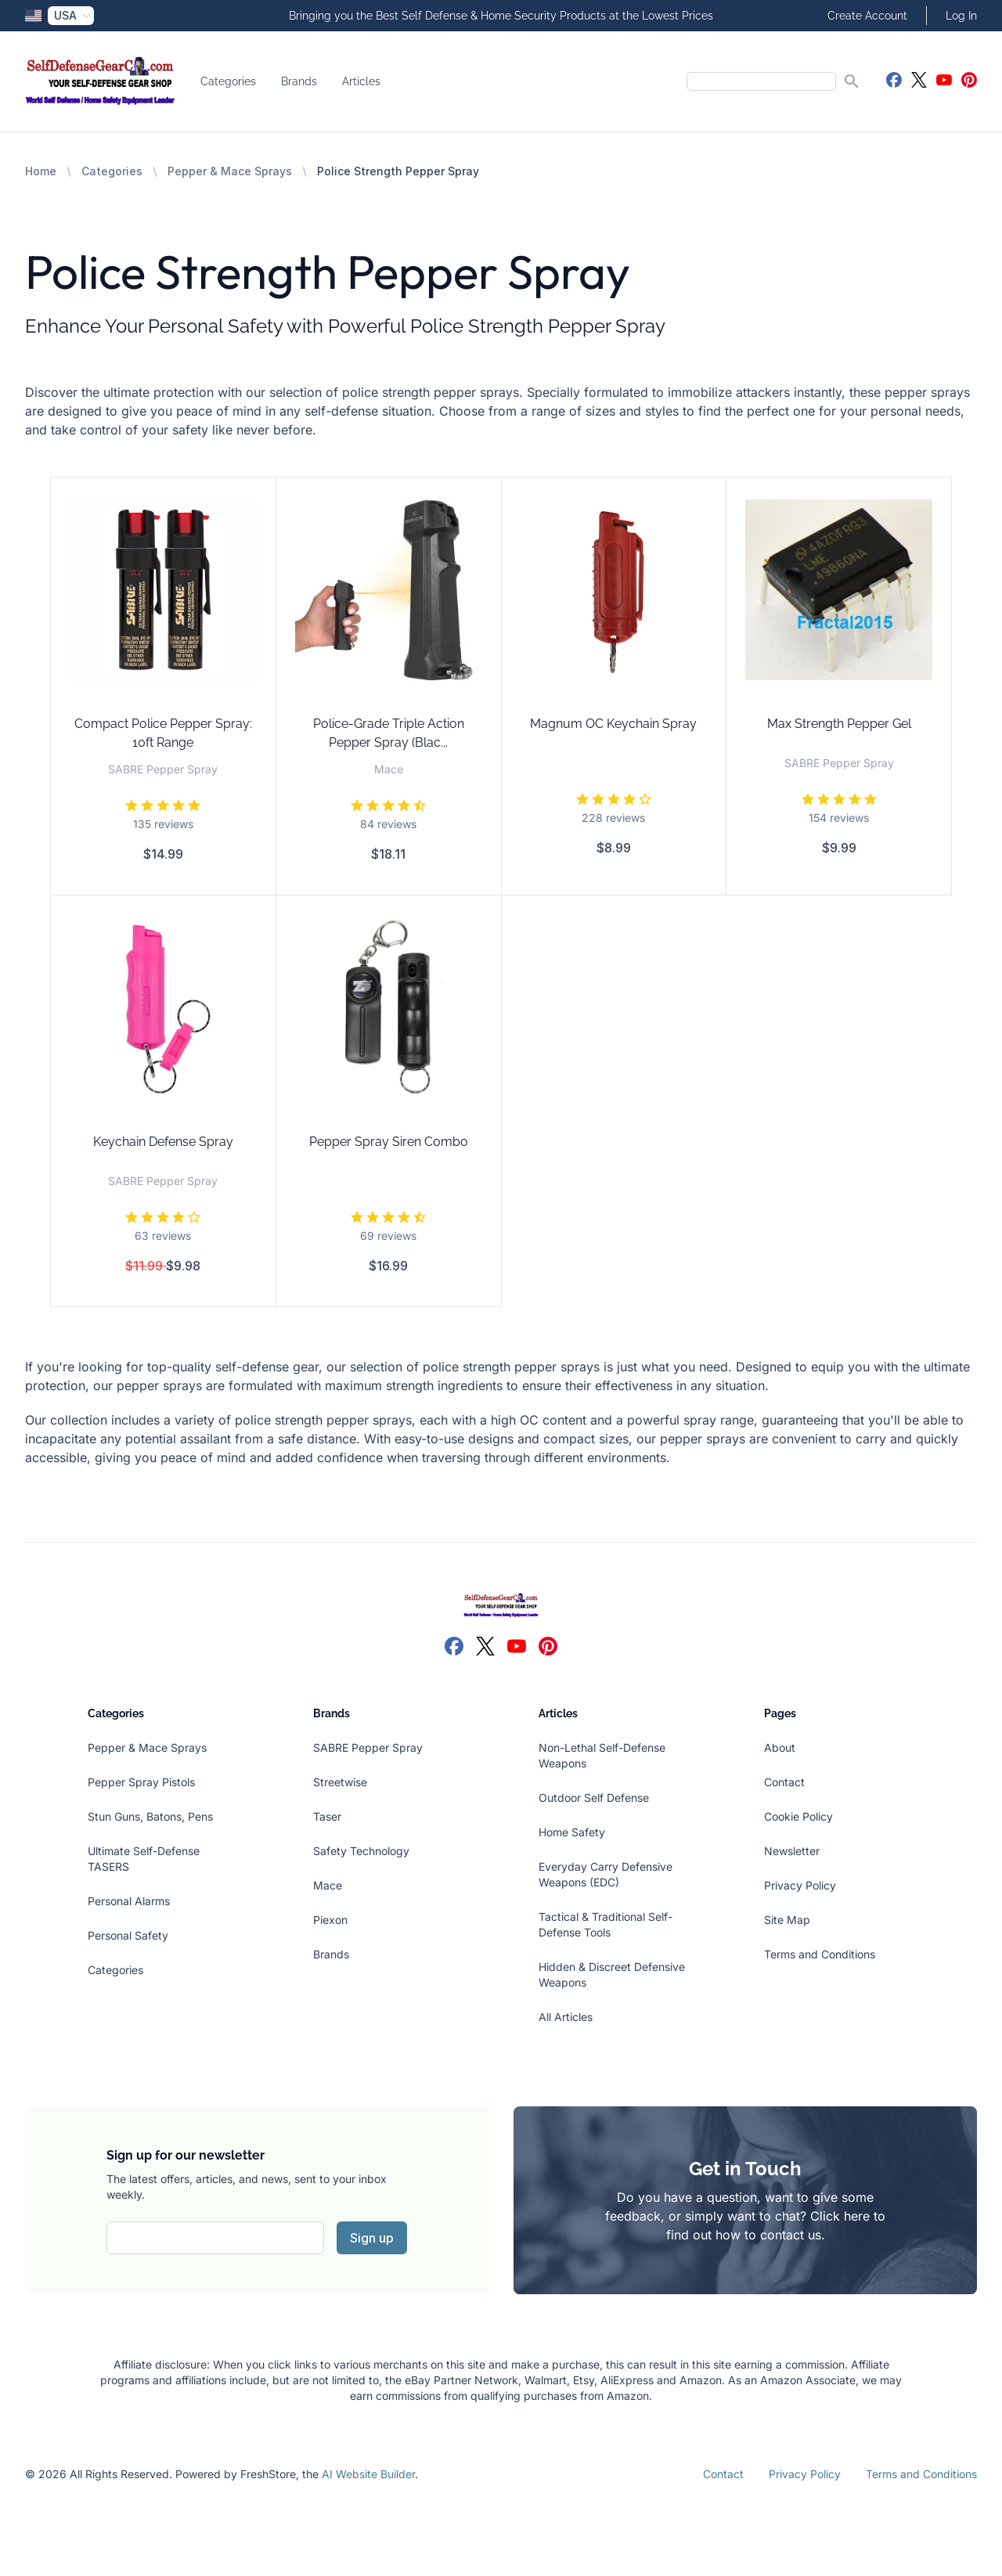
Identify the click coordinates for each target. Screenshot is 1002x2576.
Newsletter (792, 1850)
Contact (784, 1782)
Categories (228, 81)
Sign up (372, 2238)
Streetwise (340, 1782)
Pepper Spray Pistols (141, 1782)
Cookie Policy (798, 1816)
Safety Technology (361, 1850)
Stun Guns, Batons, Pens (150, 1816)
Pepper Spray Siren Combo (388, 1141)
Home (40, 171)
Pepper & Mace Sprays (230, 171)
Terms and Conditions (819, 1954)
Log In (961, 15)
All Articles (566, 2016)
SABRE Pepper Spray (368, 1747)
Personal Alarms (129, 1901)
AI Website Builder (368, 2474)
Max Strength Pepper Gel (839, 723)
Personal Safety (128, 1935)
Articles (361, 81)
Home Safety (572, 1832)
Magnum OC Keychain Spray (613, 723)
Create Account (867, 15)
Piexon (330, 1919)
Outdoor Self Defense (594, 1797)
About (779, 1747)
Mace (327, 1885)
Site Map (787, 1919)
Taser (327, 1816)
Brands (299, 81)
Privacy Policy (800, 1885)
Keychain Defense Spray (163, 1141)
